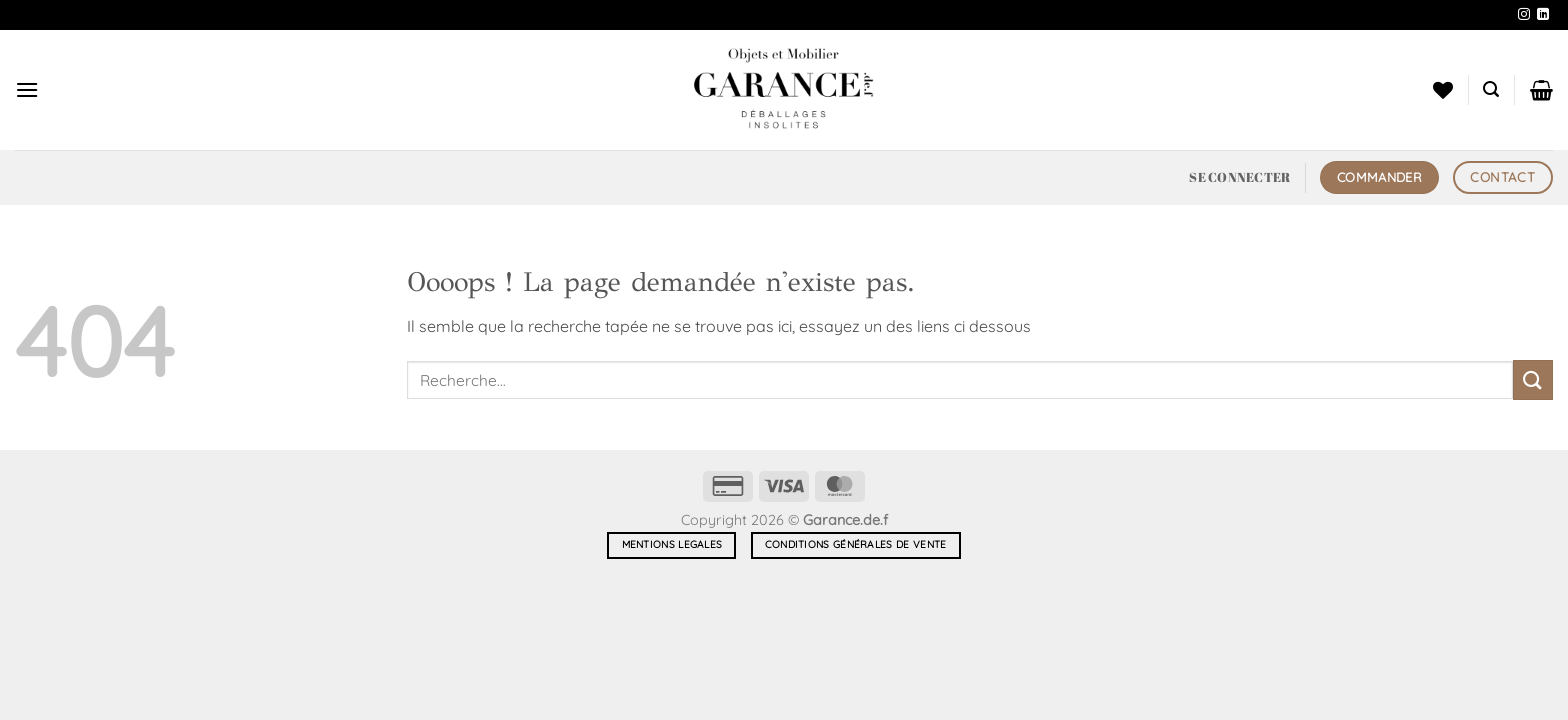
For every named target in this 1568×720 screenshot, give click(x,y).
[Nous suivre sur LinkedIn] (1543, 15)
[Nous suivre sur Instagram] (1524, 15)
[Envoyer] (1533, 379)
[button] (27, 89)
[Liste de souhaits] (1443, 90)
